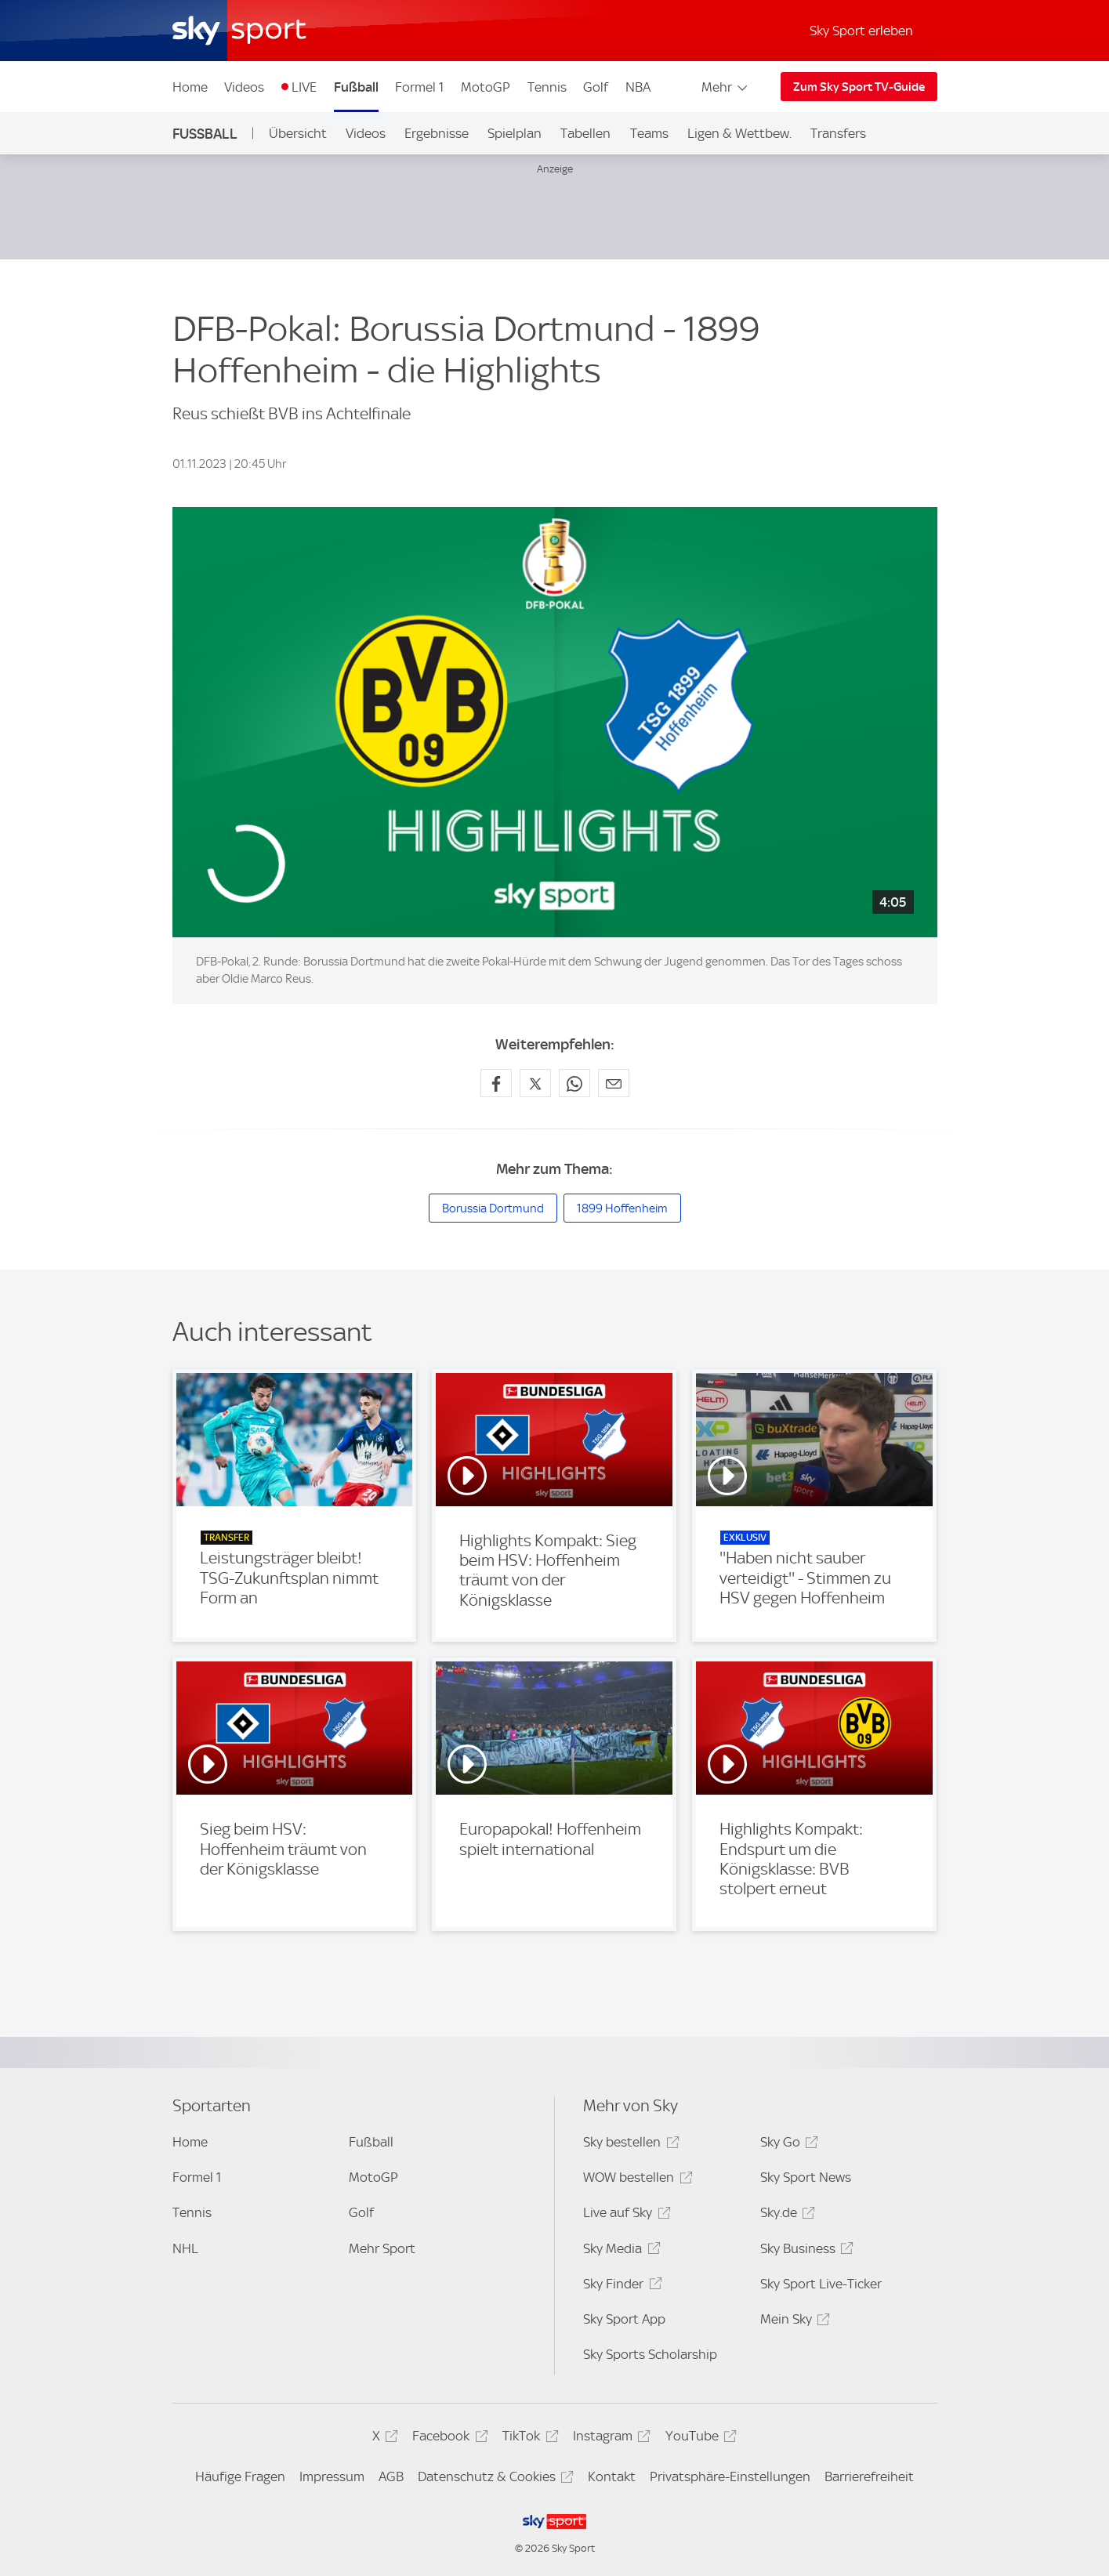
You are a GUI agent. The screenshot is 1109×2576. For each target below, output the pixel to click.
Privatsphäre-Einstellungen (730, 2476)
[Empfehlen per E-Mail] (613, 1083)
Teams (649, 133)
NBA (638, 87)
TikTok (527, 2438)
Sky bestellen (628, 2144)
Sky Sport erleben (861, 30)
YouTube (698, 2438)
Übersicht (298, 133)
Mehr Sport (382, 2248)
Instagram (609, 2438)
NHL (185, 2248)
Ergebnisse (436, 133)
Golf (595, 87)
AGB (391, 2476)
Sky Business (804, 2251)
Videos (244, 87)
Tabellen (585, 133)
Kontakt (612, 2476)
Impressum (331, 2476)
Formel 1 (419, 87)
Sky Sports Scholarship (650, 2354)
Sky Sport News (805, 2177)
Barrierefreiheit (869, 2476)
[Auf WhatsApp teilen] (574, 1083)
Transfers (838, 133)
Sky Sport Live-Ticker (821, 2284)
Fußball (356, 87)
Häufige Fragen (240, 2476)
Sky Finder (620, 2286)
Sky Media (619, 2251)
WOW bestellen (635, 2179)
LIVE (304, 87)
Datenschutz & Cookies (493, 2479)
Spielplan (514, 133)
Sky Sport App (624, 2319)
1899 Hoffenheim (622, 1208)
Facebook (447, 2438)
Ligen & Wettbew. (739, 133)
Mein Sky (792, 2321)
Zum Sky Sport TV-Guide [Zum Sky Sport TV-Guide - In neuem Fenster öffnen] (859, 87)
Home (190, 87)
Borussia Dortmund (493, 1208)
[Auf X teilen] (535, 1083)
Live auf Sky (624, 2215)
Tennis (547, 87)
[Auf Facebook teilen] (496, 1083)
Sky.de (785, 2215)
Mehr (725, 87)
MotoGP (485, 87)
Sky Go (787, 2144)
